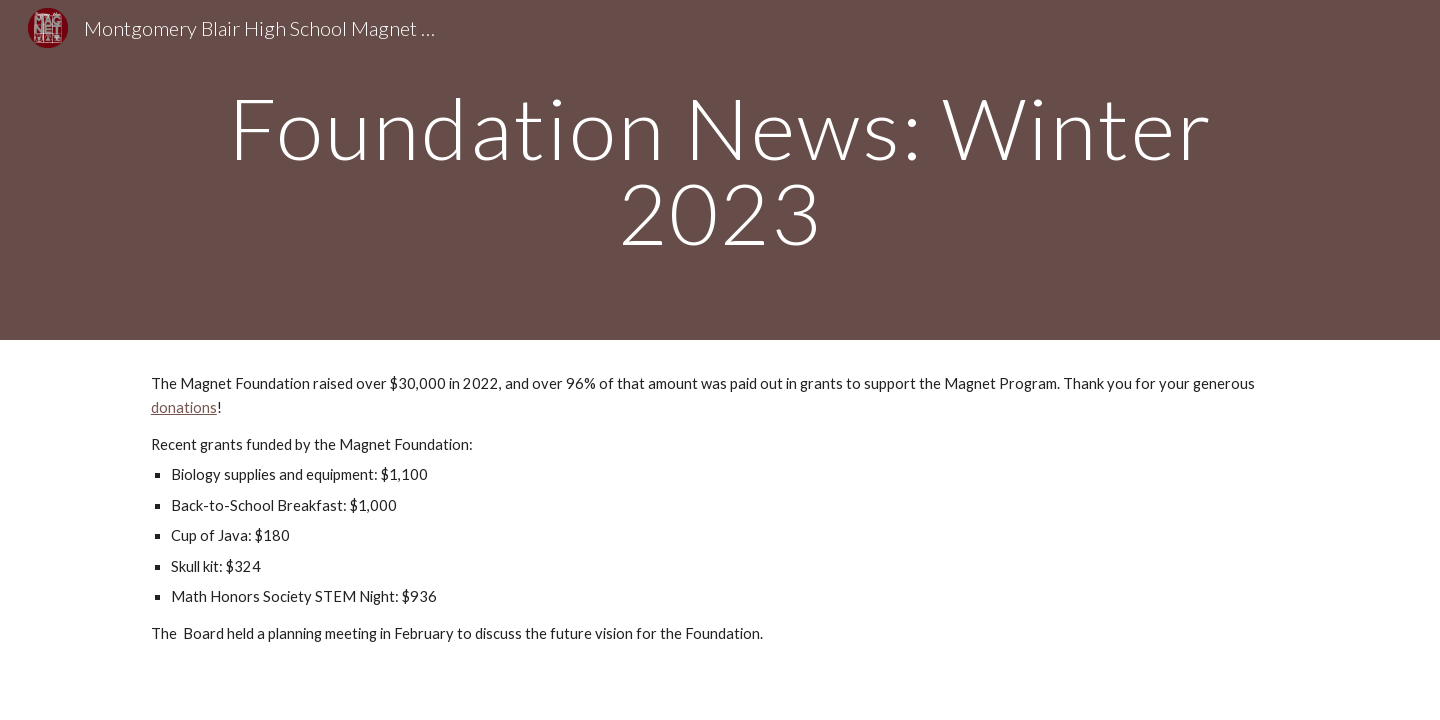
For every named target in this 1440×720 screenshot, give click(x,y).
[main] (720, 170)
